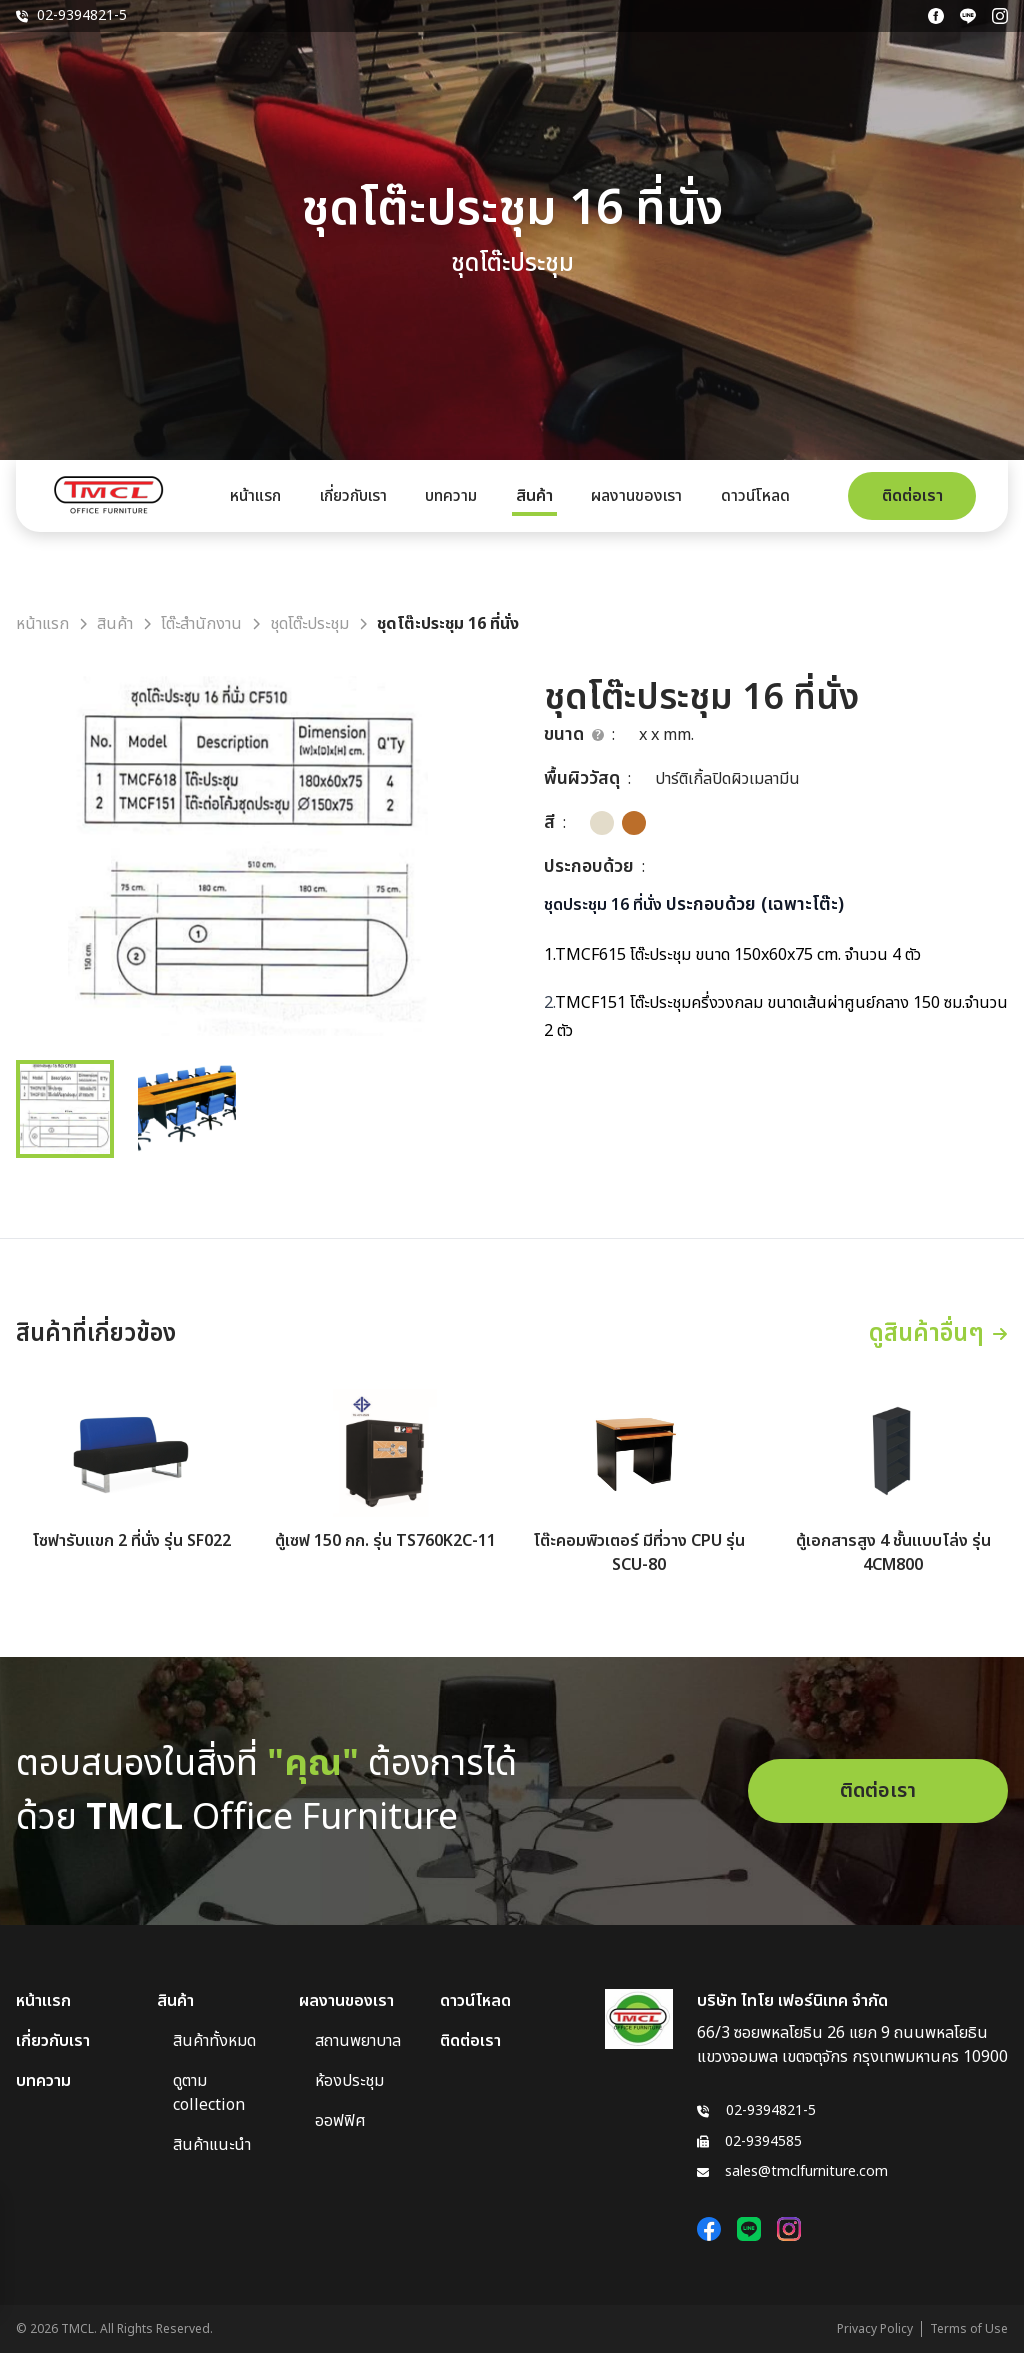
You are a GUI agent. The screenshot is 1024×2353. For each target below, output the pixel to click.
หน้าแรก (255, 496)
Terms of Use (969, 2329)
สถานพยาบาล (358, 2041)
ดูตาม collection (209, 2093)
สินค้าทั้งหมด (214, 2041)
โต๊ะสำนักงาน (201, 624)
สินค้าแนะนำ (212, 2145)
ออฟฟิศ (340, 2121)
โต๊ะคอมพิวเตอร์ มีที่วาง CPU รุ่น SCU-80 (639, 1553)
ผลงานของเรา (636, 496)
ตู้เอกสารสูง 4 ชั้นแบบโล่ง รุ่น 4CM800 (893, 1553)
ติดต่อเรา (912, 496)
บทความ (451, 496)
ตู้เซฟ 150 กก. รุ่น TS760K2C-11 (385, 1541)
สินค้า (534, 496)
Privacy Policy (875, 2329)
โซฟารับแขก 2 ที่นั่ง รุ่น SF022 (131, 1541)
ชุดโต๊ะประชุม (309, 624)
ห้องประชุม (349, 2081)
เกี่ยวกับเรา (353, 496)
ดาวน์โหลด (755, 496)
